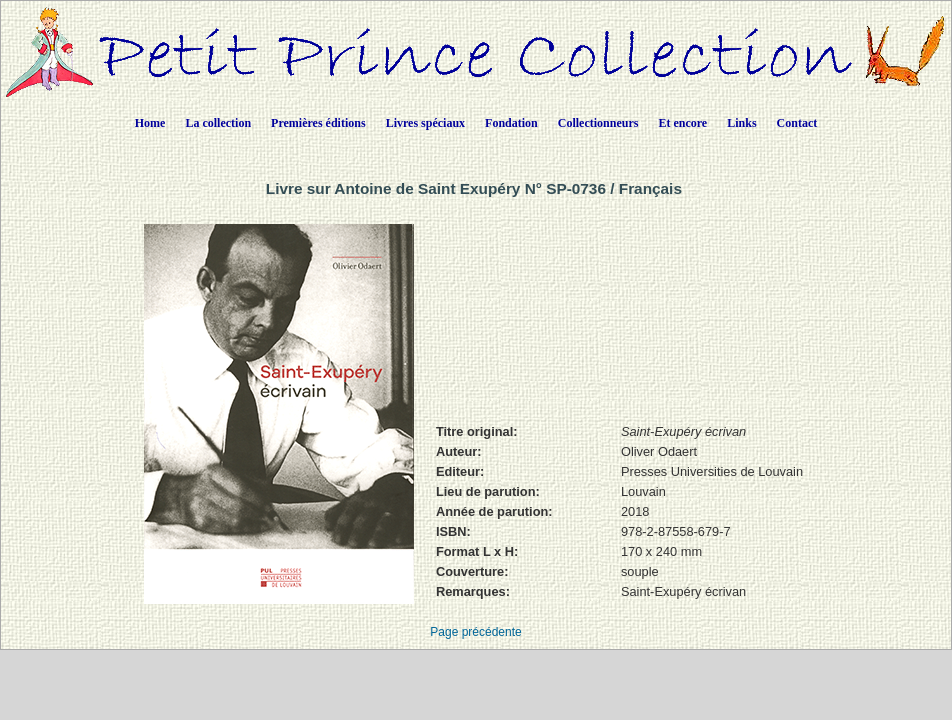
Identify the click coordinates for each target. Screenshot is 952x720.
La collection (218, 123)
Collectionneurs (598, 123)
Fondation (511, 123)
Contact (797, 123)
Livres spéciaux (425, 123)
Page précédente (475, 632)
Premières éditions (318, 123)
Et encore (682, 123)
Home (150, 123)
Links (741, 123)
